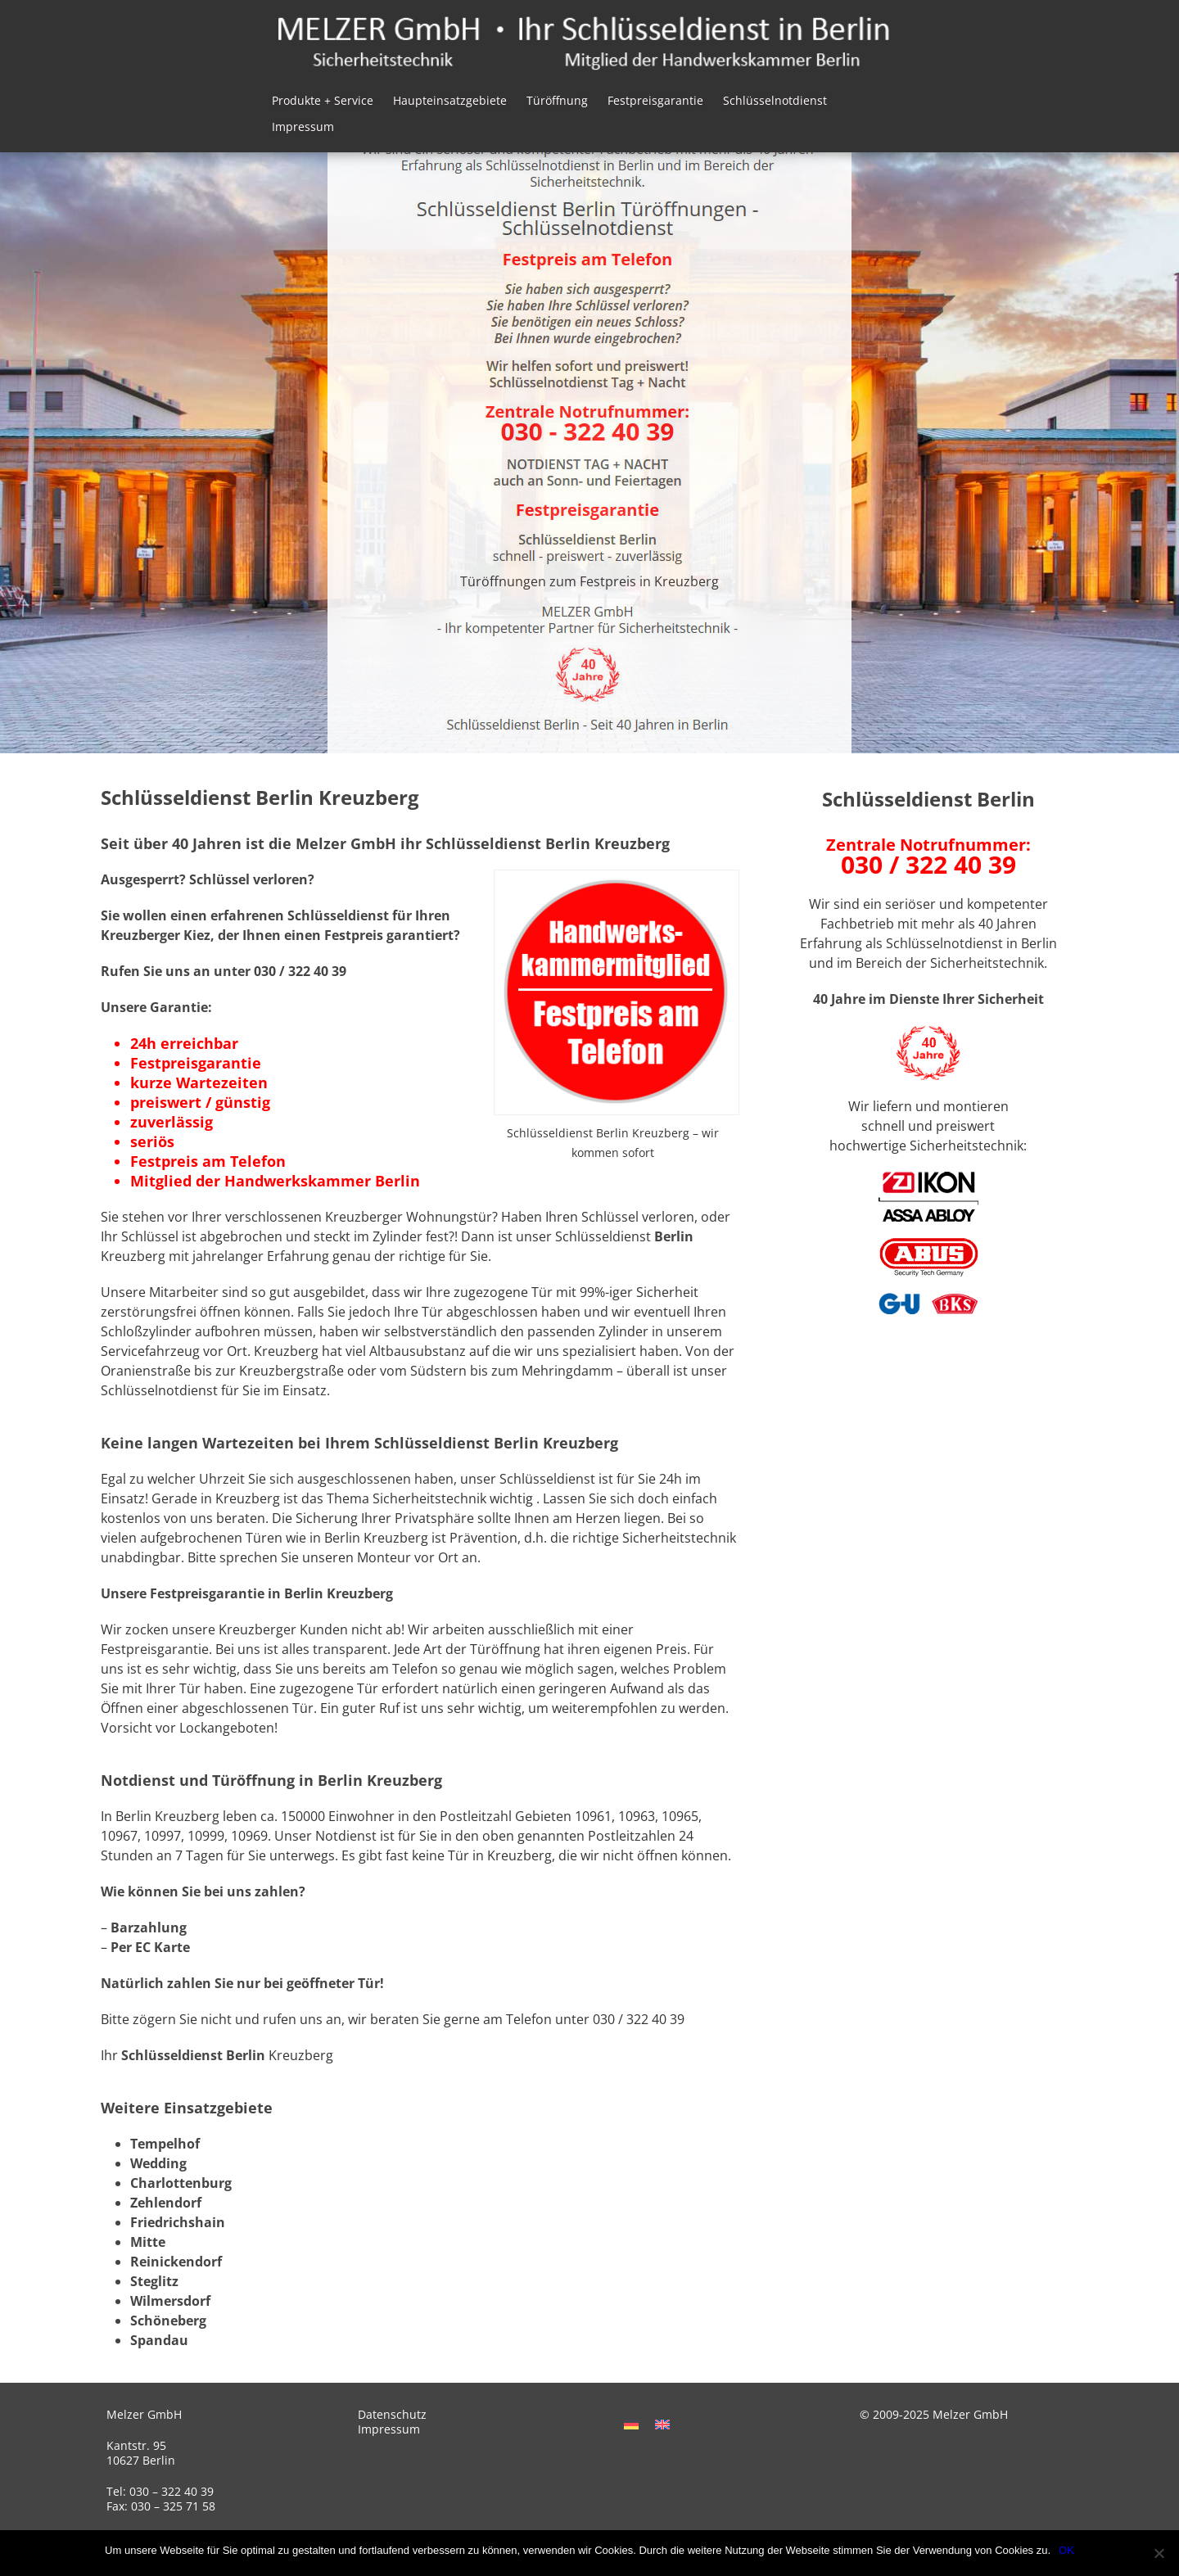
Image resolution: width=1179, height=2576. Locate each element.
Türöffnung (557, 100)
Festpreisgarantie (655, 100)
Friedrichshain (177, 2222)
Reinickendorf (176, 2262)
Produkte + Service (322, 100)
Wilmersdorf (170, 2301)
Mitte (147, 2242)
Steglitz (154, 2281)
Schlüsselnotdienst (775, 100)
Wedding (158, 2163)
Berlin (673, 1236)
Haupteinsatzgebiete (450, 100)
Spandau (159, 2340)
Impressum (303, 126)
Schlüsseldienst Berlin (193, 2055)
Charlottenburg (181, 2183)
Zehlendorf (165, 2203)
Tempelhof (165, 2144)
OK (1066, 2550)
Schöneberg (168, 2321)
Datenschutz (392, 2414)
